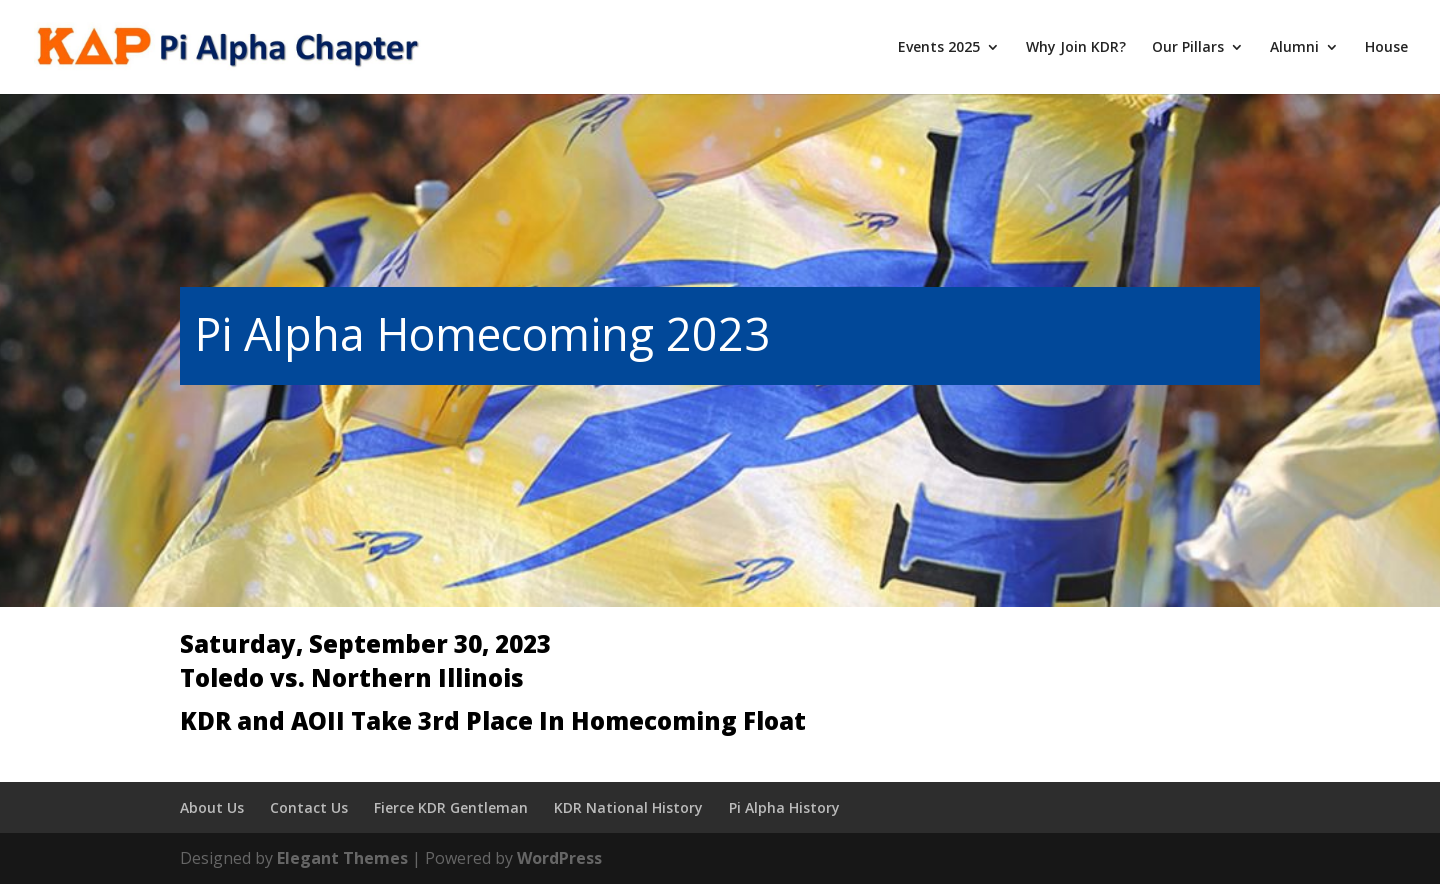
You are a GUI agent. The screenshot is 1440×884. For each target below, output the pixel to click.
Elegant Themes (342, 858)
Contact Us (309, 807)
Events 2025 (939, 48)
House (1386, 48)
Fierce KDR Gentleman (451, 807)
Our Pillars (1188, 48)
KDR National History (628, 807)
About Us (212, 807)
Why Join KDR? (1076, 48)
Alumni (1294, 48)
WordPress (559, 858)
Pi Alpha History (784, 807)
